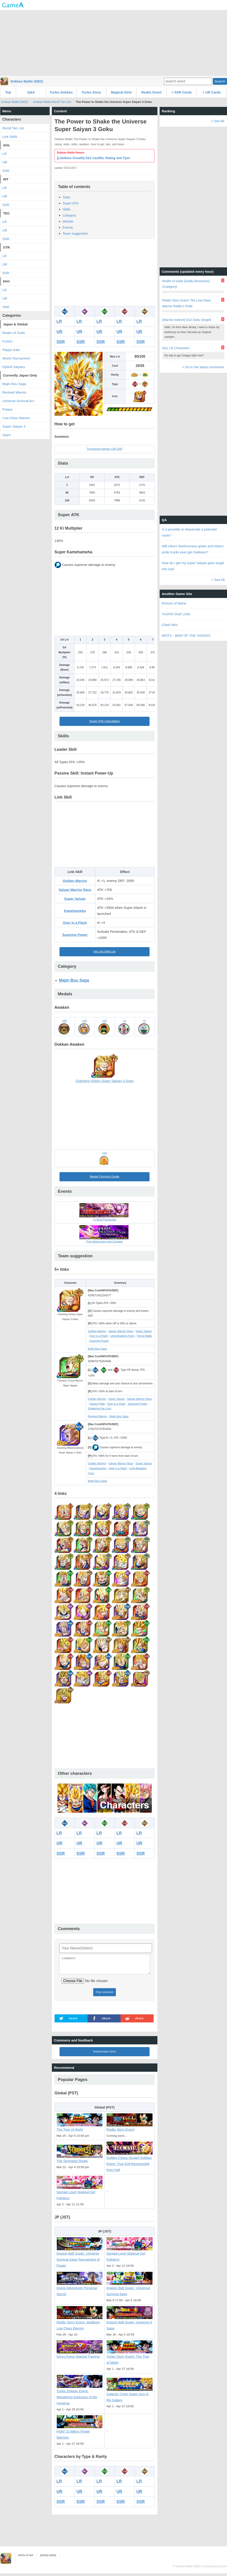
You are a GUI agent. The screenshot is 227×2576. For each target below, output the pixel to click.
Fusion (7, 341)
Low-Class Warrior (16, 418)
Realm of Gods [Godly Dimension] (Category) (186, 283)
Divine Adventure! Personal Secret (80, 2289)
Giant (6, 435)
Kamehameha (75, 911)
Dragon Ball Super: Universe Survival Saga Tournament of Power (80, 2257)
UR (59, 331)
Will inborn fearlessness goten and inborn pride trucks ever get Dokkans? (193, 549)
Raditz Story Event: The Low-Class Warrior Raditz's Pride (186, 303)
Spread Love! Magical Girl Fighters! (80, 2193)
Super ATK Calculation (104, 721)
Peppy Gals (11, 350)
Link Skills (10, 137)
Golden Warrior (75, 881)
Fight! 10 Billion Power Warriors (80, 2432)
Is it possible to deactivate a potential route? (189, 532)
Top (8, 92)
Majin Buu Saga (74, 980)
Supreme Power (75, 935)
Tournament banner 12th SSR (104, 448)
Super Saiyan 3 (14, 426)
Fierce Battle (144, 1336)
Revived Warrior (97, 1416)
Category (69, 215)
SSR (61, 342)
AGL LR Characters (176, 348)
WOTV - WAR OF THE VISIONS (186, 635)
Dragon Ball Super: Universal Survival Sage (129, 2289)
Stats (66, 197)
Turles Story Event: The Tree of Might (129, 2357)
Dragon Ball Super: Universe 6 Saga (129, 2323)
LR (59, 321)
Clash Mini (170, 625)
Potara (7, 409)
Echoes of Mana (174, 603)
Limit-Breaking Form (122, 1336)
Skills (67, 209)
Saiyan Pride (97, 1403)
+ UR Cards (212, 92)
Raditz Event (151, 92)
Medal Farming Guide (104, 1176)
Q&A (31, 92)
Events (68, 227)
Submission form (104, 2054)
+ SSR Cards (181, 92)
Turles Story (91, 92)
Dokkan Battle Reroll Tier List (52, 102)
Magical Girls (121, 92)
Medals (68, 221)
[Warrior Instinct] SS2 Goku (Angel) (186, 320)
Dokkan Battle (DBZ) (27, 81)
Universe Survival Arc (18, 401)
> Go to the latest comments (203, 367)
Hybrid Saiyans (13, 367)
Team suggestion (75, 233)
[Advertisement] (113, 42)
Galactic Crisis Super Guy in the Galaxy (129, 2395)
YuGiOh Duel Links (176, 614)
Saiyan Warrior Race (75, 890)
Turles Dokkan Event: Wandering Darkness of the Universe (80, 2395)
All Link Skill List (105, 951)
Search (219, 81)
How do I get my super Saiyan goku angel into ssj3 (193, 566)
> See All (217, 121)
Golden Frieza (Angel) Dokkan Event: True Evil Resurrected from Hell (129, 2162)
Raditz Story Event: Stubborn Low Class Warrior (80, 2323)
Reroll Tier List (13, 128)
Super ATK (71, 203)
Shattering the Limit (99, 1408)
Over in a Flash (75, 922)
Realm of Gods (13, 333)
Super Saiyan (75, 899)
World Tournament (16, 358)
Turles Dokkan (61, 92)
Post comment (104, 1994)
